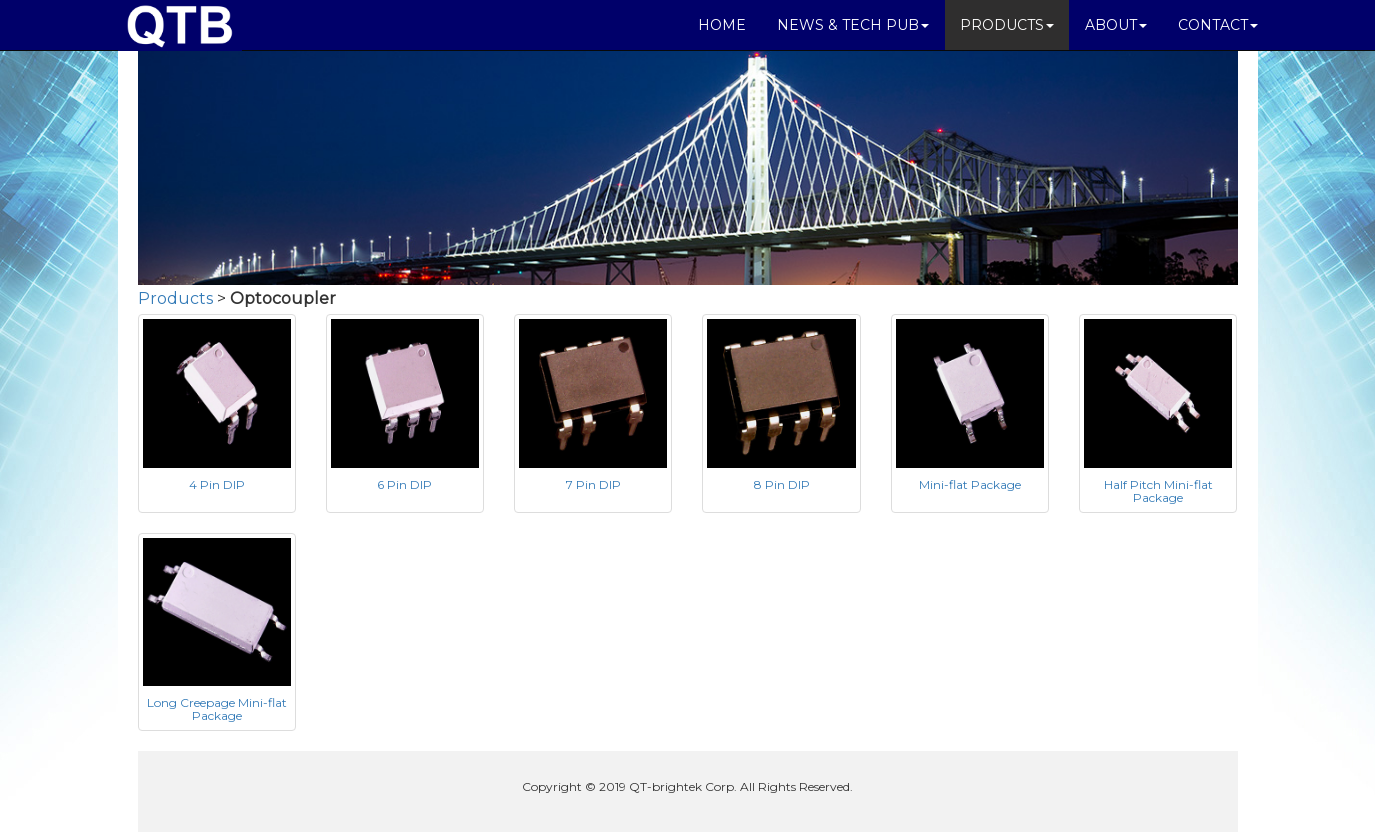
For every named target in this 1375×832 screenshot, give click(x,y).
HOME (722, 25)
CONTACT (1218, 25)
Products (175, 298)
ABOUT (1116, 25)
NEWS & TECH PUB (853, 25)
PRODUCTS (1007, 25)
